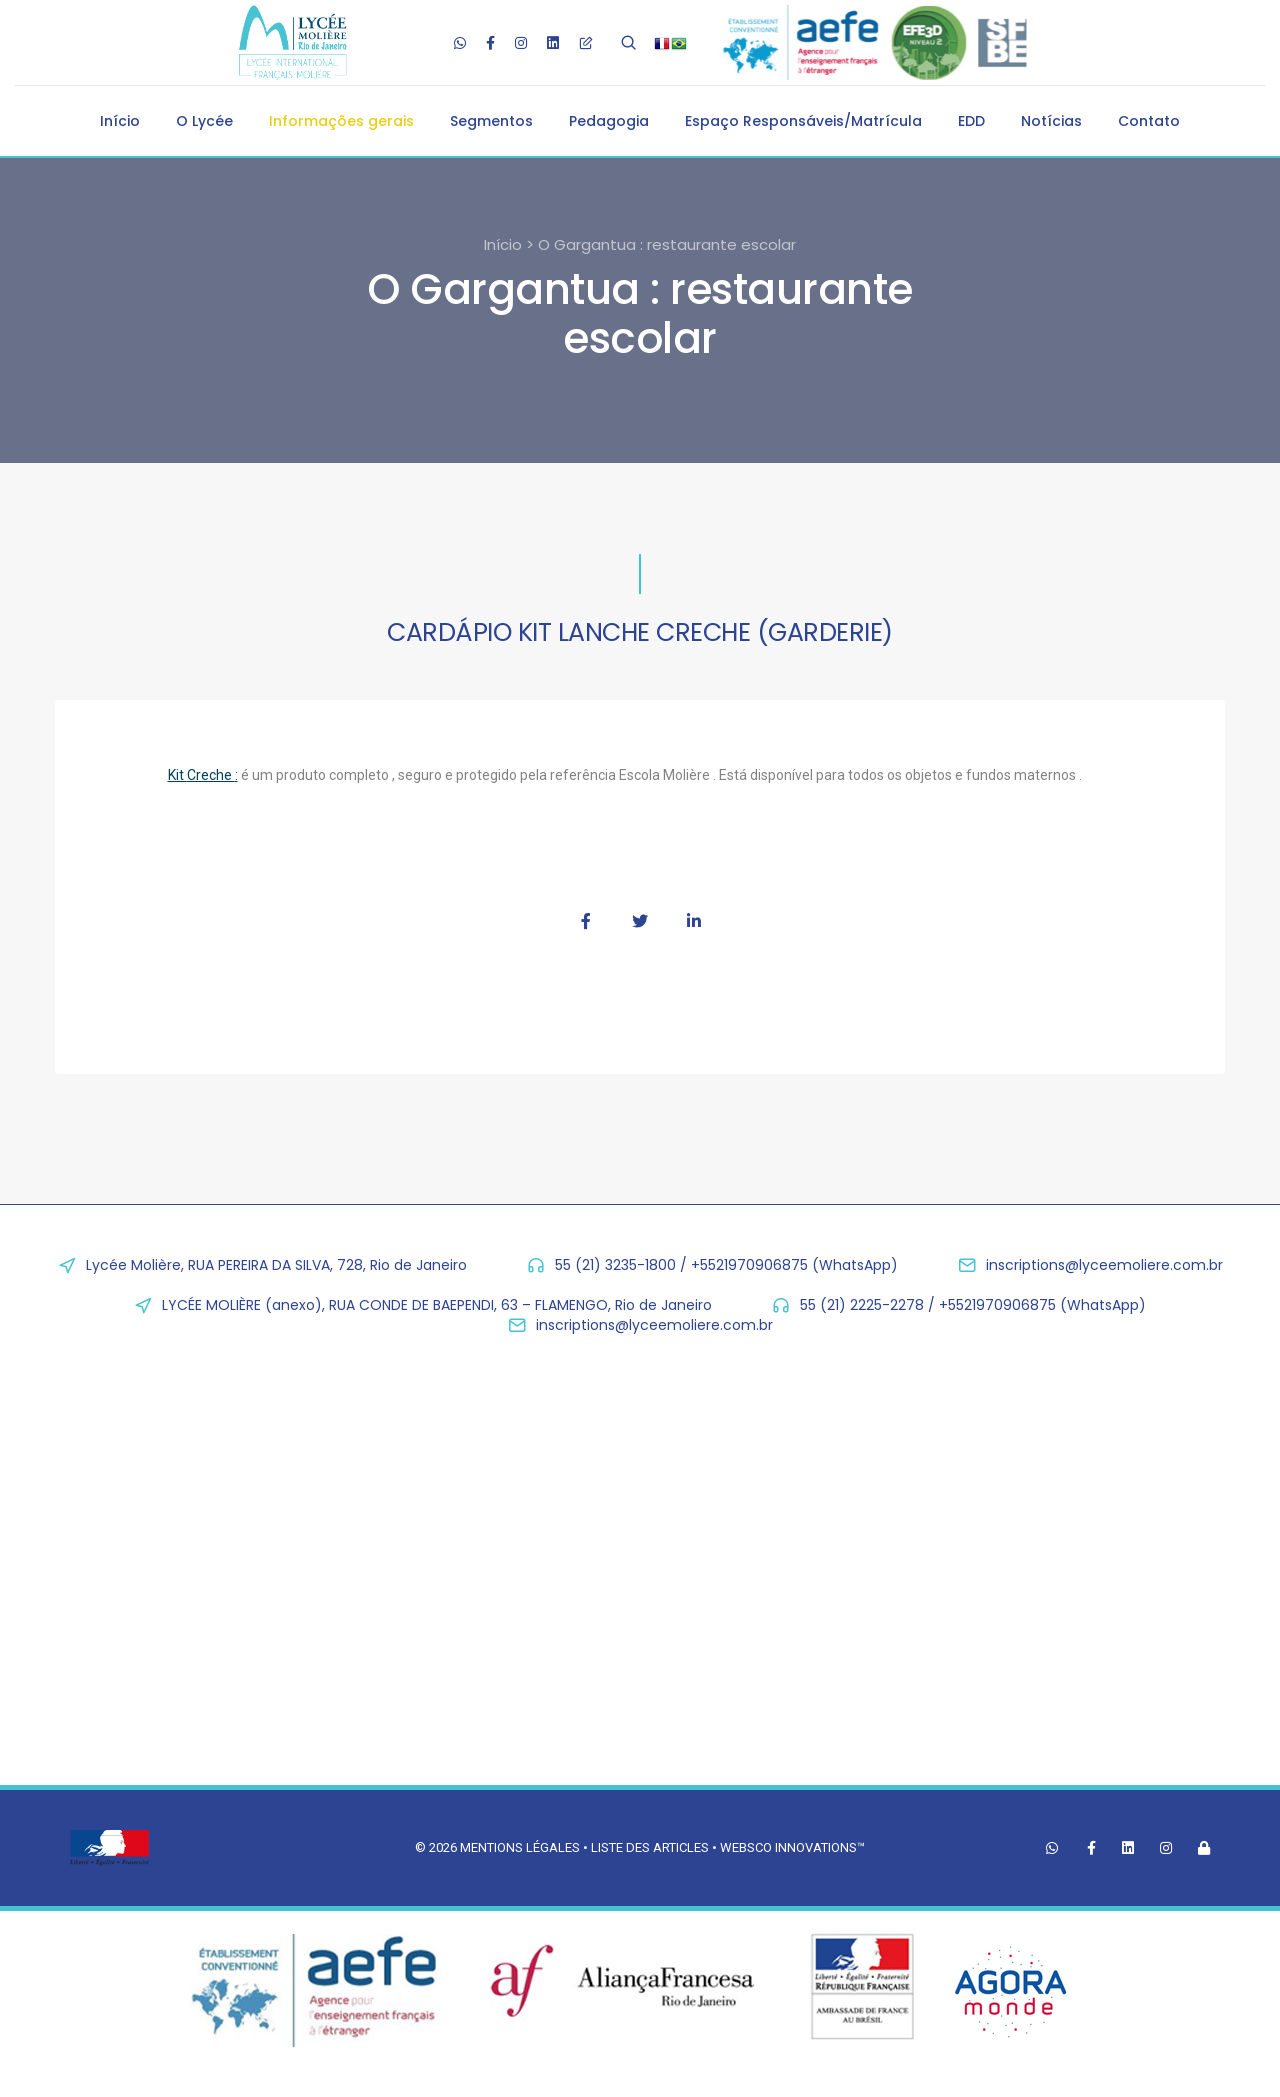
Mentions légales (520, 1847)
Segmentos (491, 121)
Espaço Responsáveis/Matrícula (803, 121)
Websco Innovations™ (792, 1847)
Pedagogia (609, 121)
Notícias (1051, 121)
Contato (1149, 121)
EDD (971, 121)
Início (120, 121)
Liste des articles (651, 1847)
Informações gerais (341, 121)
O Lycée (204, 121)
